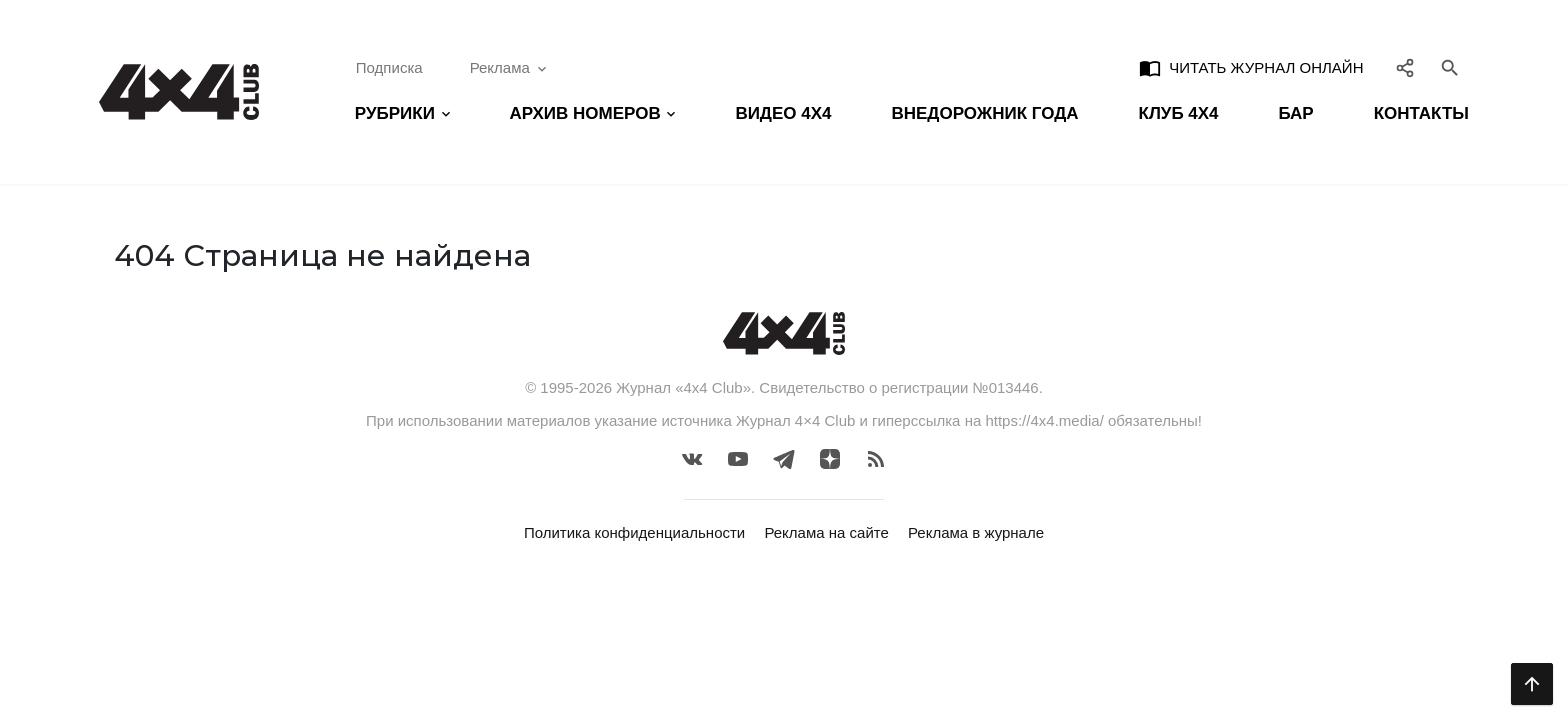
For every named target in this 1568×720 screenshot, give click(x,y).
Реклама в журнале (976, 532)
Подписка (389, 67)
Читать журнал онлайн (1250, 68)
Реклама (510, 68)
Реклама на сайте (826, 532)
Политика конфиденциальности (634, 532)
